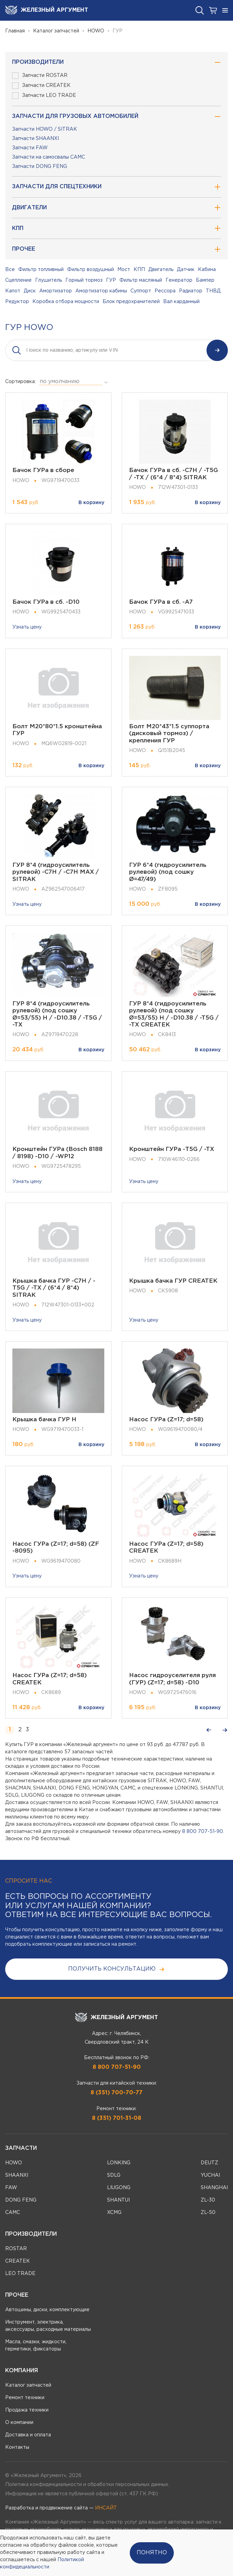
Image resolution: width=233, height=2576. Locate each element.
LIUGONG (118, 2188)
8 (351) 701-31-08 (116, 2118)
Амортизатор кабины (101, 291)
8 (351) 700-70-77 (116, 2092)
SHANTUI (118, 2200)
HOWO (95, 31)
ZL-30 (208, 2200)
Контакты (17, 2447)
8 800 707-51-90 (202, 1832)
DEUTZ (209, 2163)
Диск (30, 291)
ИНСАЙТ (106, 2508)
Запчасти (21, 2148)
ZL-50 (208, 2213)
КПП (139, 270)
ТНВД (213, 291)
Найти (217, 350)
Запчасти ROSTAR (39, 75)
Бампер (205, 280)
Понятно (152, 2552)
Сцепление (18, 280)
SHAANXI (16, 2175)
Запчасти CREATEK (41, 85)
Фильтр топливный (41, 270)
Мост (123, 270)
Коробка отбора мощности (65, 302)
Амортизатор (55, 291)
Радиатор (190, 291)
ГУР (111, 280)
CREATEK (17, 2261)
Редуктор (17, 302)
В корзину (91, 503)
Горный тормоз (84, 280)
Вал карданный (181, 302)
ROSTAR (16, 2249)
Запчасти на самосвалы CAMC (48, 157)
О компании (19, 2422)
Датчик (185, 270)
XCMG (114, 2213)
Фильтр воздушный (90, 270)
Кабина (207, 270)
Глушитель (48, 280)
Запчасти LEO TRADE (44, 95)
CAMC (12, 2213)
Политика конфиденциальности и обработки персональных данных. (87, 2485)
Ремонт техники (24, 2398)
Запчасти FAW (30, 148)
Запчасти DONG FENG (39, 166)
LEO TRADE (20, 2274)
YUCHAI (210, 2175)
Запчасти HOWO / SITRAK (44, 129)
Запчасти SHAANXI (35, 139)
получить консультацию (116, 1969)
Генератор (179, 280)
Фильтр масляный (140, 280)
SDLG (113, 2175)
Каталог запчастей (56, 31)
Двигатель (160, 270)
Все (10, 270)
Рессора (165, 291)
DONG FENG (20, 2200)
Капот (12, 291)
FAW (11, 2188)
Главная (15, 31)
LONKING (118, 2163)
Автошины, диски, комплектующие (47, 2310)
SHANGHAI (214, 2188)
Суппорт (140, 291)
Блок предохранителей (131, 302)
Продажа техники (27, 2410)
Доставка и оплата (28, 2435)
